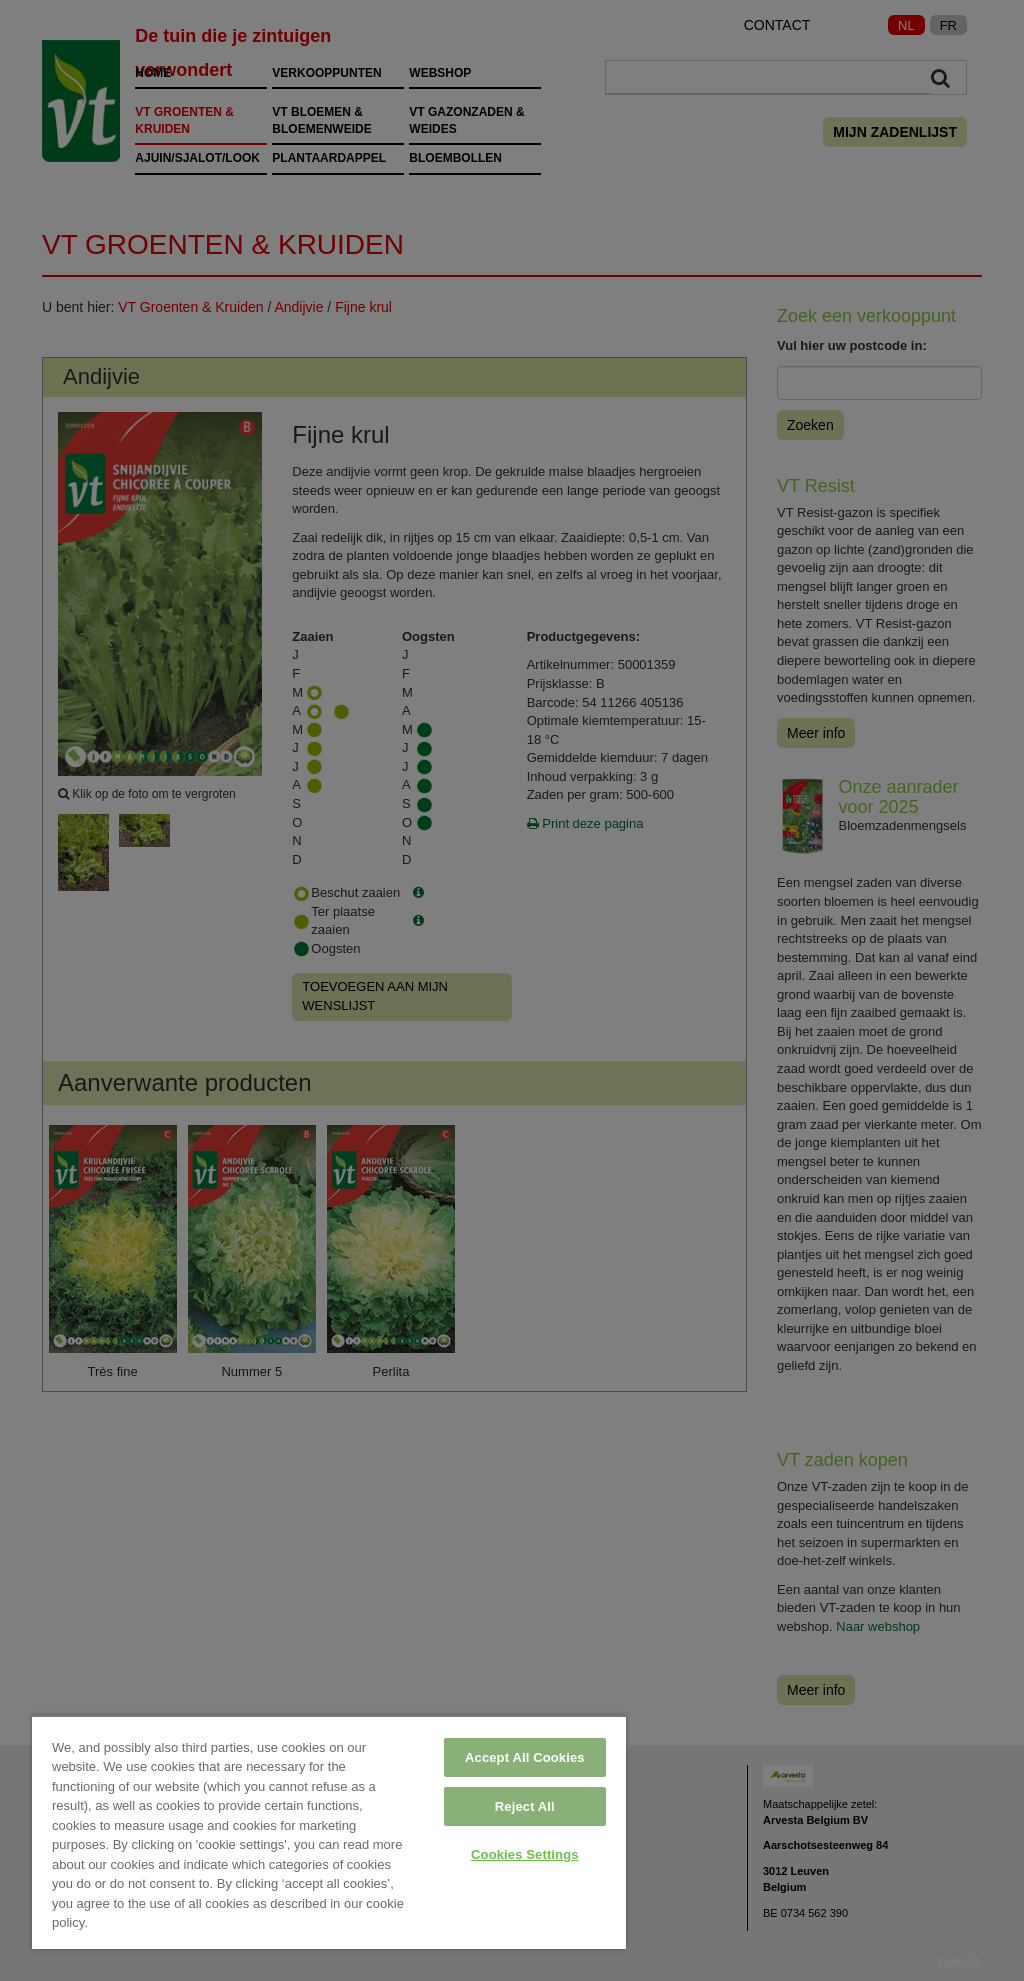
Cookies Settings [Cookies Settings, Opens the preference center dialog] (525, 1854)
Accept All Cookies (525, 1757)
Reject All (525, 1806)
